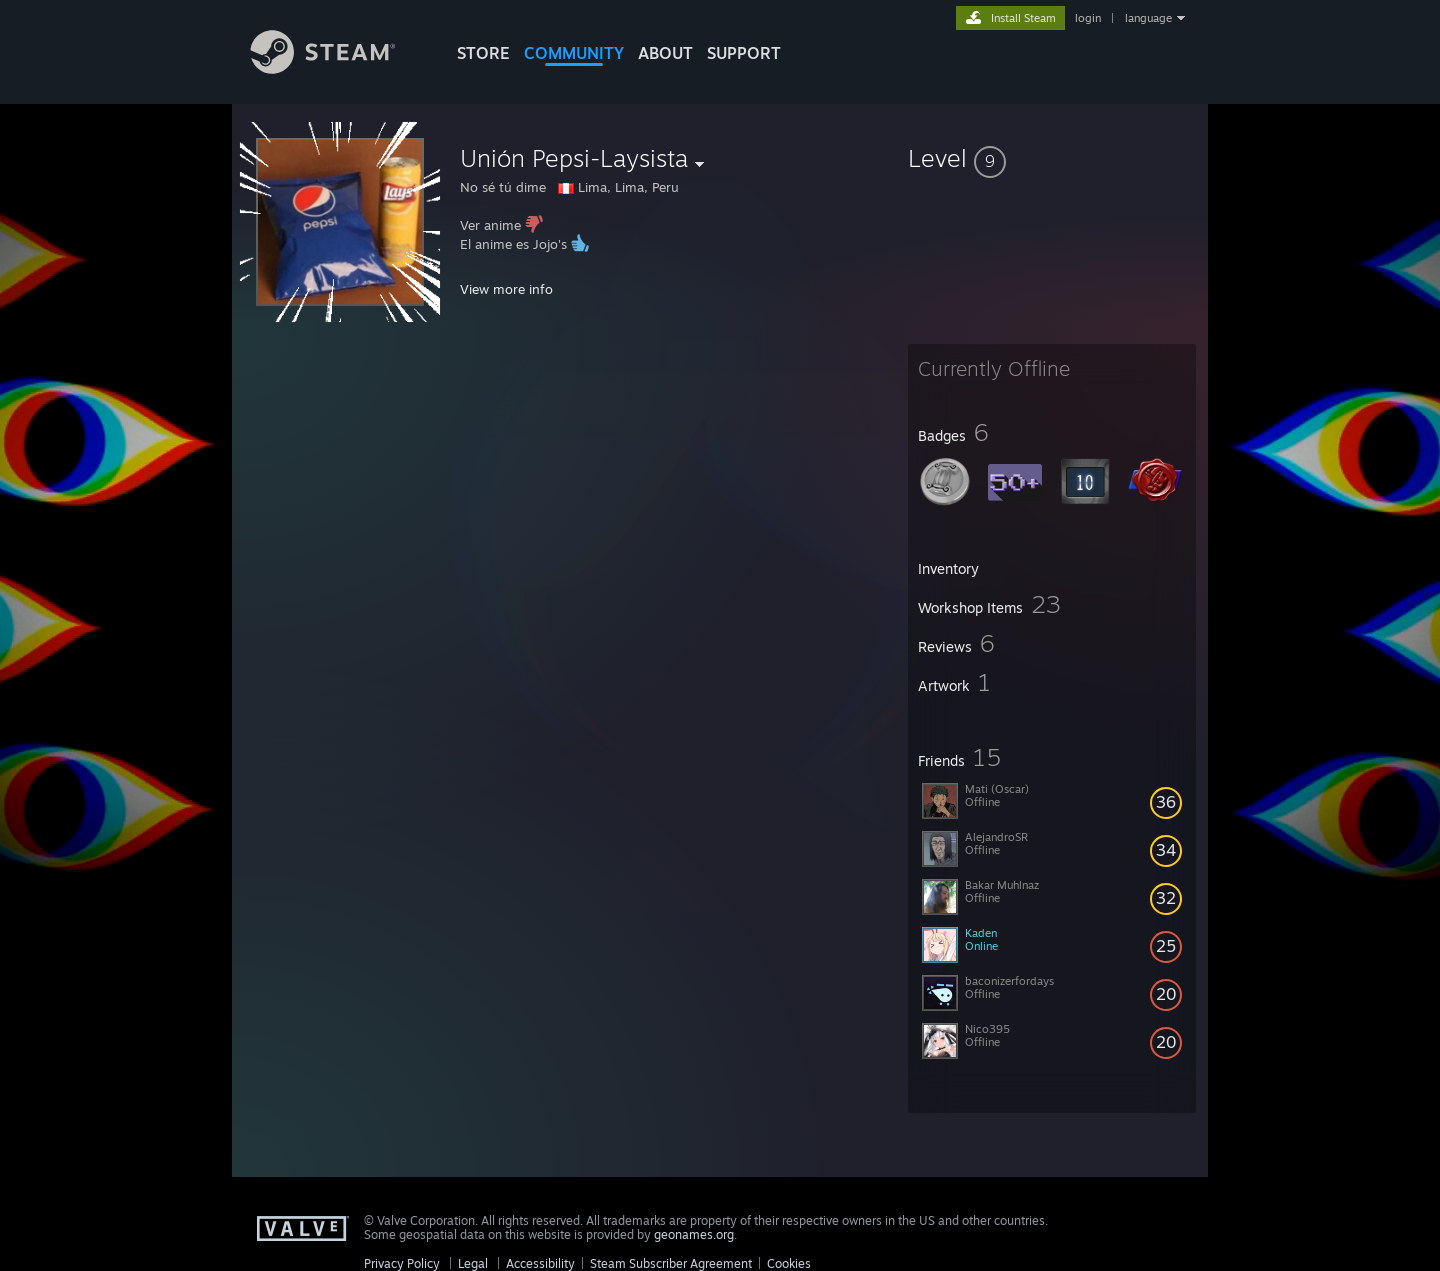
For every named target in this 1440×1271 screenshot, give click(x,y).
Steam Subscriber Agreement (671, 1263)
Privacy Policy (402, 1263)
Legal (473, 1263)
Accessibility (540, 1263)
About (665, 53)
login (1088, 18)
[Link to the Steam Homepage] (338, 68)
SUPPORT (744, 53)
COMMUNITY (574, 53)
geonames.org (694, 1234)
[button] (1052, 158)
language (1148, 18)
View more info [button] (506, 289)
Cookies (789, 1263)
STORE (483, 53)
